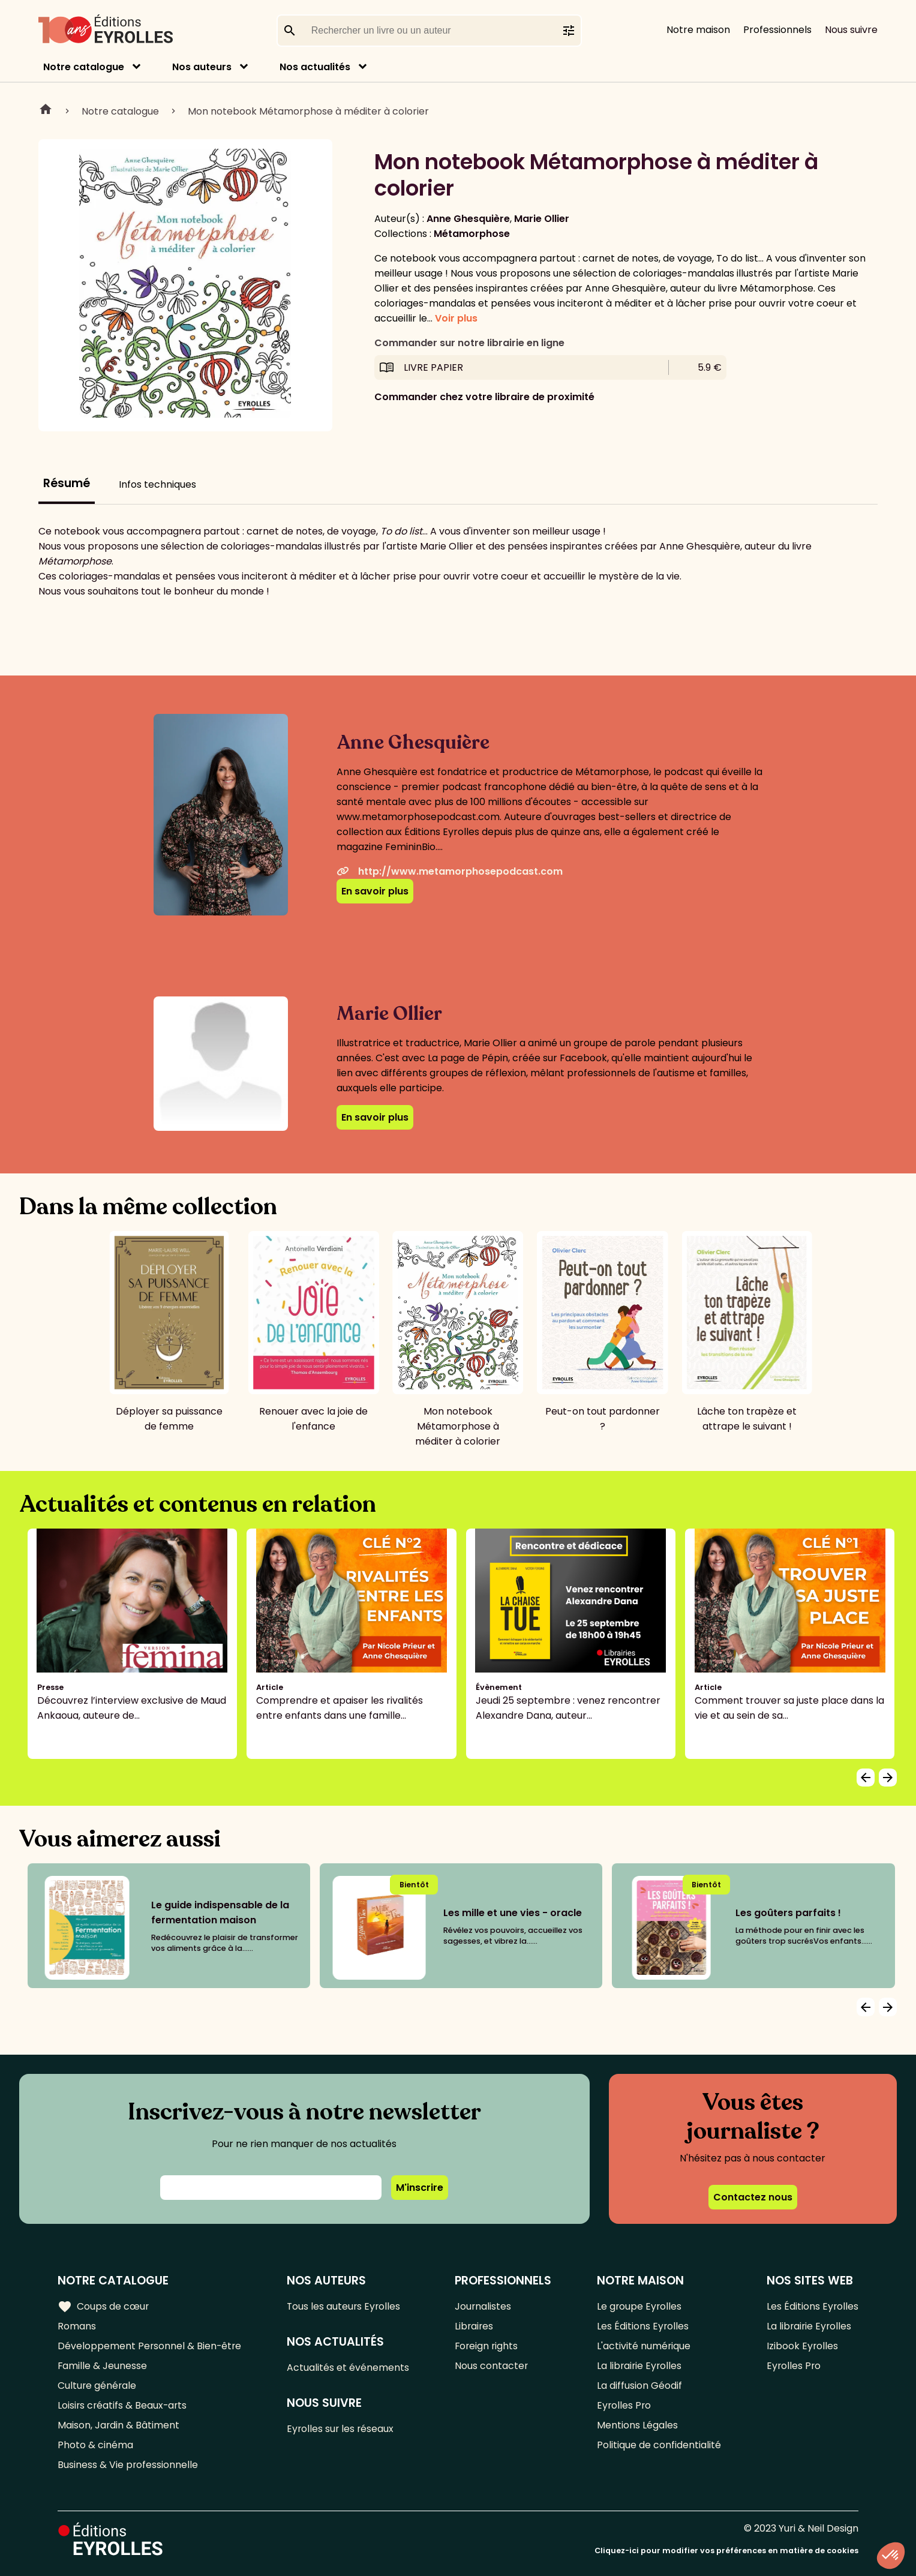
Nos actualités (315, 67)
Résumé (66, 483)
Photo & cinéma (95, 2445)
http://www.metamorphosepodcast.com (450, 871)
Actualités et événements (349, 2367)
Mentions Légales (637, 2425)
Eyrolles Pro (624, 2405)
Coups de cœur (103, 2306)
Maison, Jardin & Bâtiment (119, 2425)
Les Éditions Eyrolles (643, 2326)
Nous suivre (851, 30)
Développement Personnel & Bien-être (150, 2346)
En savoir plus (375, 891)
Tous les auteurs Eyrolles (345, 2306)
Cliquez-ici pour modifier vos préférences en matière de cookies (726, 2550)
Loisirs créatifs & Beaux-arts (123, 2405)
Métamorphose (472, 234)
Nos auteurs (202, 67)
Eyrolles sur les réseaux (342, 2429)
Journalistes (483, 2306)
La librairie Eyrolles (640, 2366)
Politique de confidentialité (659, 2445)
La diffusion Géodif (639, 2385)
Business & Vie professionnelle (128, 2465)
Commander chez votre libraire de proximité (484, 397)
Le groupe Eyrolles (640, 2306)
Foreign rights (487, 2346)
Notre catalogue (83, 67)
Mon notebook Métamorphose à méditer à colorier (308, 111)
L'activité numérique (644, 2346)
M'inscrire (419, 2187)
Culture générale (97, 2385)
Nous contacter (492, 2366)
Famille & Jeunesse (103, 2366)
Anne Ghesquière (468, 219)
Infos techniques (157, 484)
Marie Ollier (541, 219)
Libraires (475, 2326)
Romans (77, 2326)
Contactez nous (752, 2197)
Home (45, 111)
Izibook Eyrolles (802, 2346)
